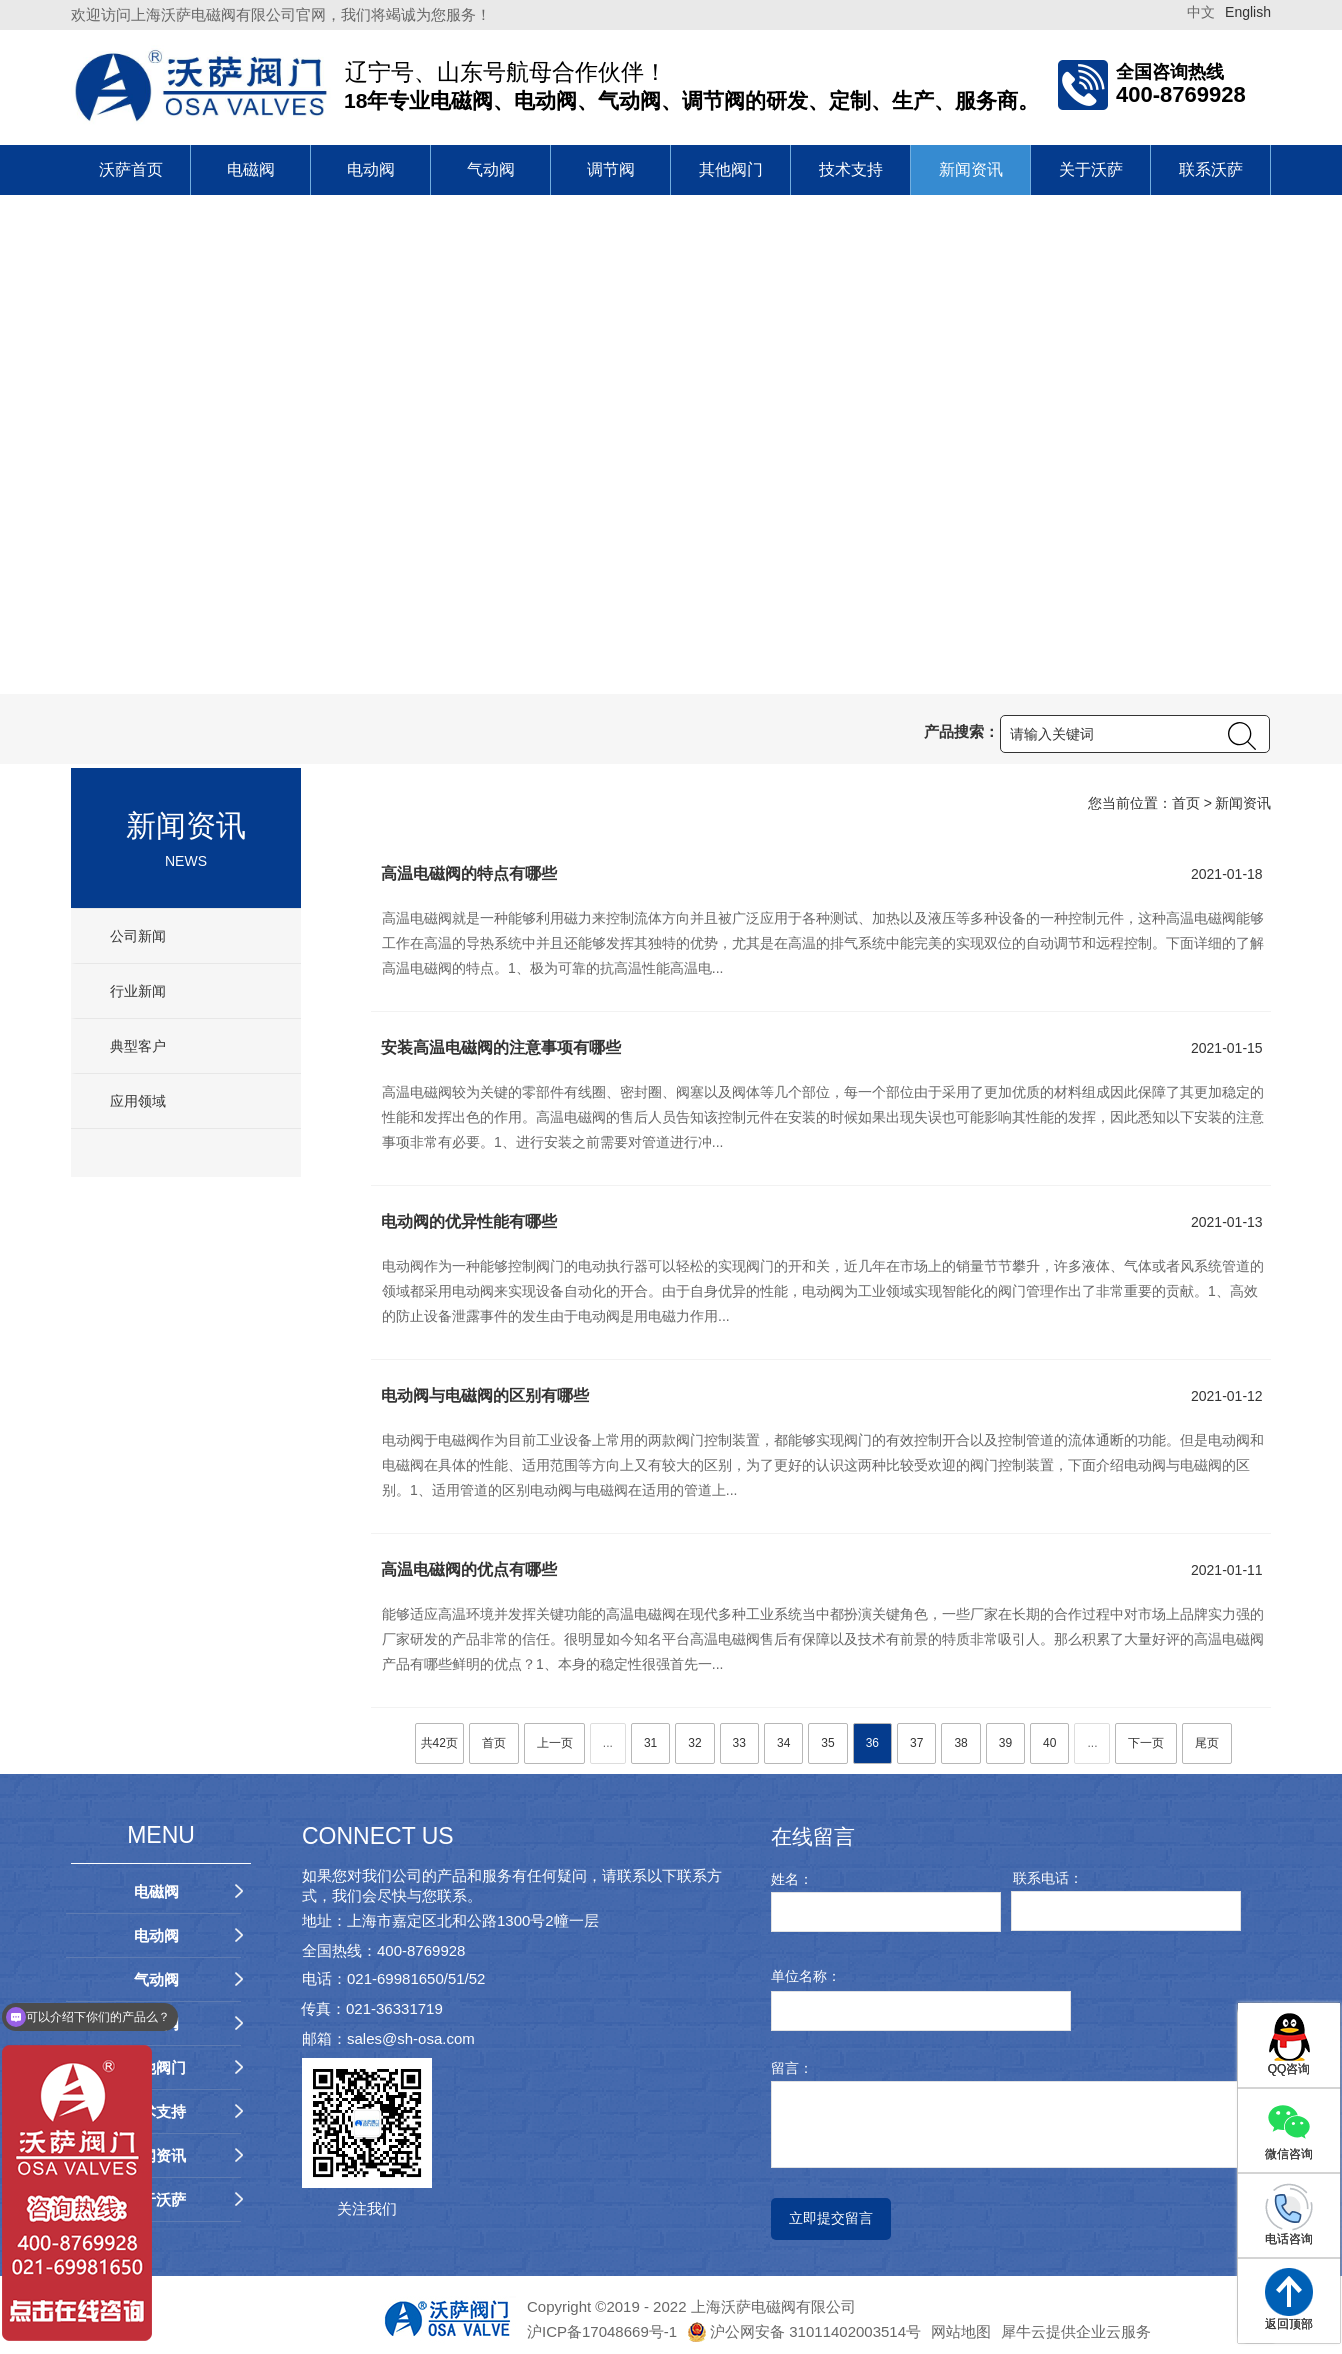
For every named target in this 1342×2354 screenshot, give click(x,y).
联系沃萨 (1211, 169)
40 (1049, 1743)
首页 (494, 1743)
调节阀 (611, 169)
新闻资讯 (971, 169)
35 (827, 1743)
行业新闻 (136, 991)
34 (783, 1743)
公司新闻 (136, 936)
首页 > (1192, 803)
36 (872, 1743)
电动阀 (371, 169)
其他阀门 (731, 169)
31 (650, 1743)
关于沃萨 (1091, 169)
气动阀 (491, 169)
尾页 (1207, 1743)
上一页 (555, 1743)
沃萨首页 (131, 169)
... (608, 1743)
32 (694, 1743)
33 (739, 1743)
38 (960, 1743)
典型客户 (136, 1046)
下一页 (1146, 1743)
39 (1005, 1743)
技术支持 (851, 169)
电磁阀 (251, 169)
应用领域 (136, 1101)
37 (916, 1743)
